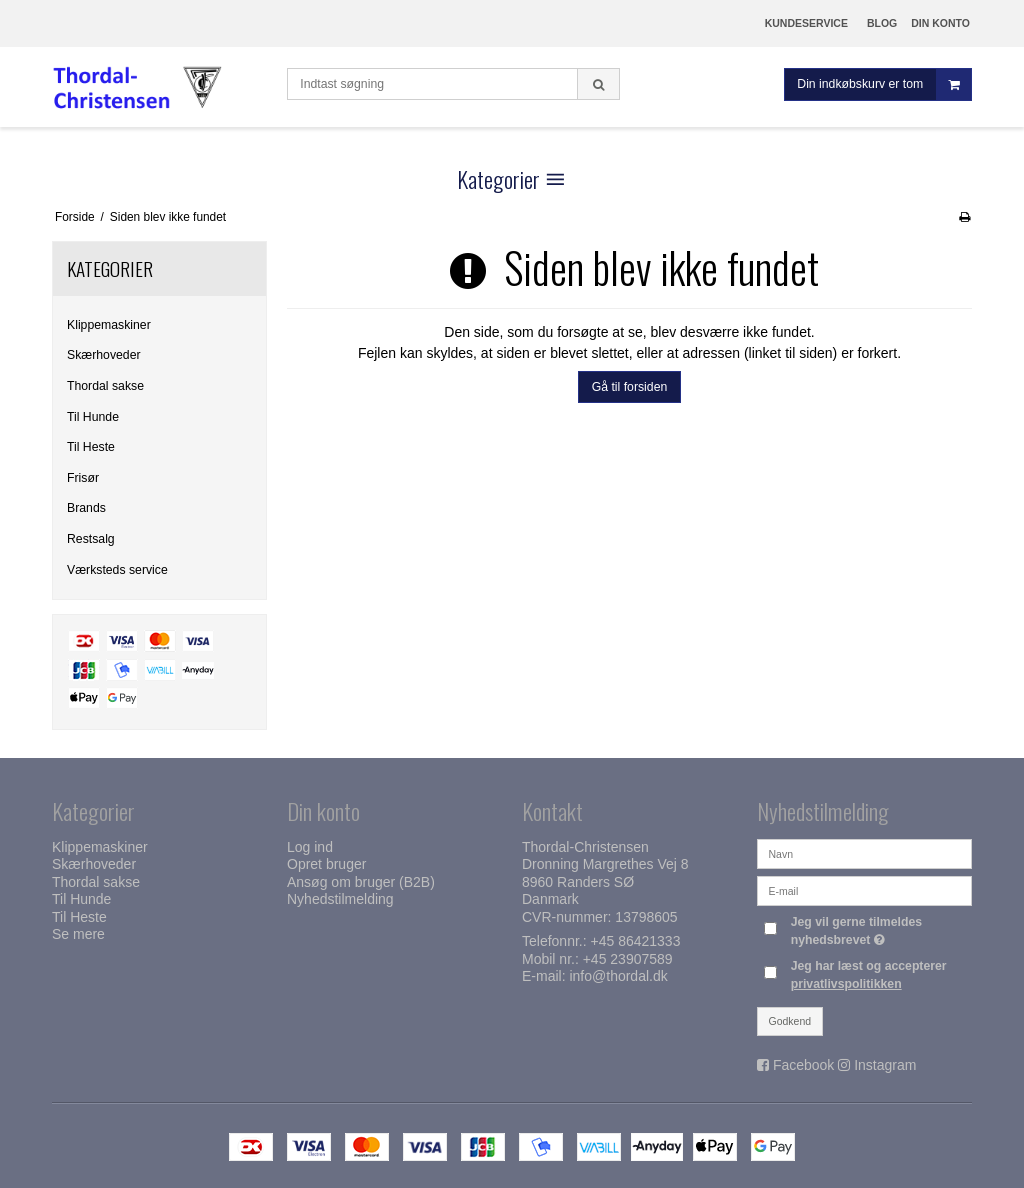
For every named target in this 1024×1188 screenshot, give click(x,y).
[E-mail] (864, 890)
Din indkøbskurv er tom (884, 84)
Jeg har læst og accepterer (869, 975)
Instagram (885, 1065)
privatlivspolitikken (846, 984)
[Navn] (864, 853)
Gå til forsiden (630, 387)
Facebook (803, 1065)
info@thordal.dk (618, 976)
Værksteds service (117, 570)
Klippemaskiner (109, 325)
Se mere (78, 934)
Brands (86, 508)
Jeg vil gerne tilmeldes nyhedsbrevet (880, 930)
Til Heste (91, 447)
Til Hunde (93, 417)
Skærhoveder (104, 355)
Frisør (83, 478)
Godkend (790, 1021)
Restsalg (91, 539)
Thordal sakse (105, 386)
